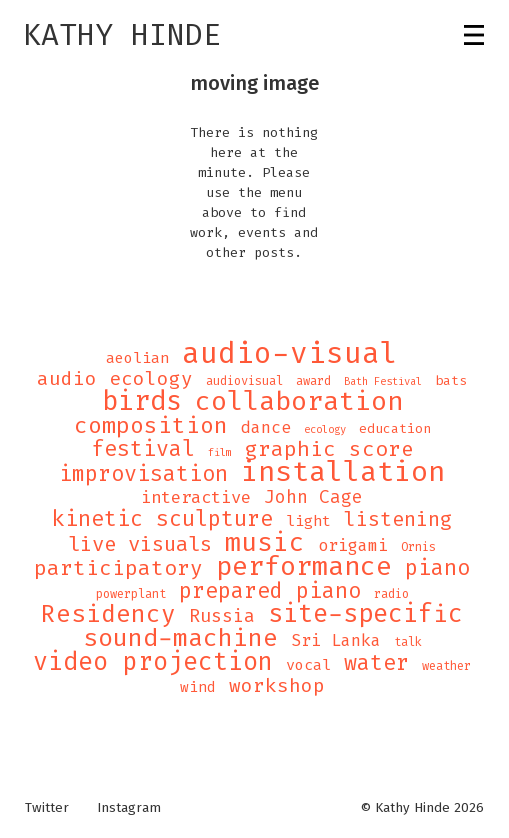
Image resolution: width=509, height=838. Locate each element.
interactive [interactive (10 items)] (196, 498)
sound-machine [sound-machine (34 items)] (180, 638)
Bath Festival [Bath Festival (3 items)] (383, 381)
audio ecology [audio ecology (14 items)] (115, 379)
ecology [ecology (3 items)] (325, 429)
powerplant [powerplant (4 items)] (131, 594)
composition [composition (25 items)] (151, 426)
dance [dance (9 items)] (266, 428)
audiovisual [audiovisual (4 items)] (244, 381)
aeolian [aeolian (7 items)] (137, 358)
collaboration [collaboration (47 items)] (299, 402)
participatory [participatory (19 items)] (118, 568)
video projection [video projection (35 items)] (153, 662)
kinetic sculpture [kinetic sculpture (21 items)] (162, 519)
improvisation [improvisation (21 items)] (143, 474)
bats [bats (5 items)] (451, 380)
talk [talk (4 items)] (408, 642)
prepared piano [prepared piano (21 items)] (270, 591)
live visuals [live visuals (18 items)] (140, 544)
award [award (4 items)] (313, 381)
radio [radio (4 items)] (391, 594)
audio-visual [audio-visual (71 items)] (290, 353)
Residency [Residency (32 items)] (108, 614)
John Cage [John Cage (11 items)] (313, 497)
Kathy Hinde (122, 35)
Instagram (129, 808)
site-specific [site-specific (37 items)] (365, 614)
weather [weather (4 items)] (446, 666)
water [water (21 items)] (376, 663)
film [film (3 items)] (220, 452)
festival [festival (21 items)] (143, 449)
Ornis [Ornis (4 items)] (418, 547)
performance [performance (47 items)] (304, 567)
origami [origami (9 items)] (353, 546)
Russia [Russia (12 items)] (222, 616)
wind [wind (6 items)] (198, 687)
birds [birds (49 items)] (142, 401)
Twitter (47, 808)
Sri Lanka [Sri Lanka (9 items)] (336, 641)
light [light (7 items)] (308, 521)
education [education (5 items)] (395, 428)
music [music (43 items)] (265, 542)
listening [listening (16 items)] (398, 519)
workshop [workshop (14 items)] (277, 686)
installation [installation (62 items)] (343, 472)
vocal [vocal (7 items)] (308, 665)
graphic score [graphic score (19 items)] (329, 449)
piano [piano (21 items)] (437, 568)
